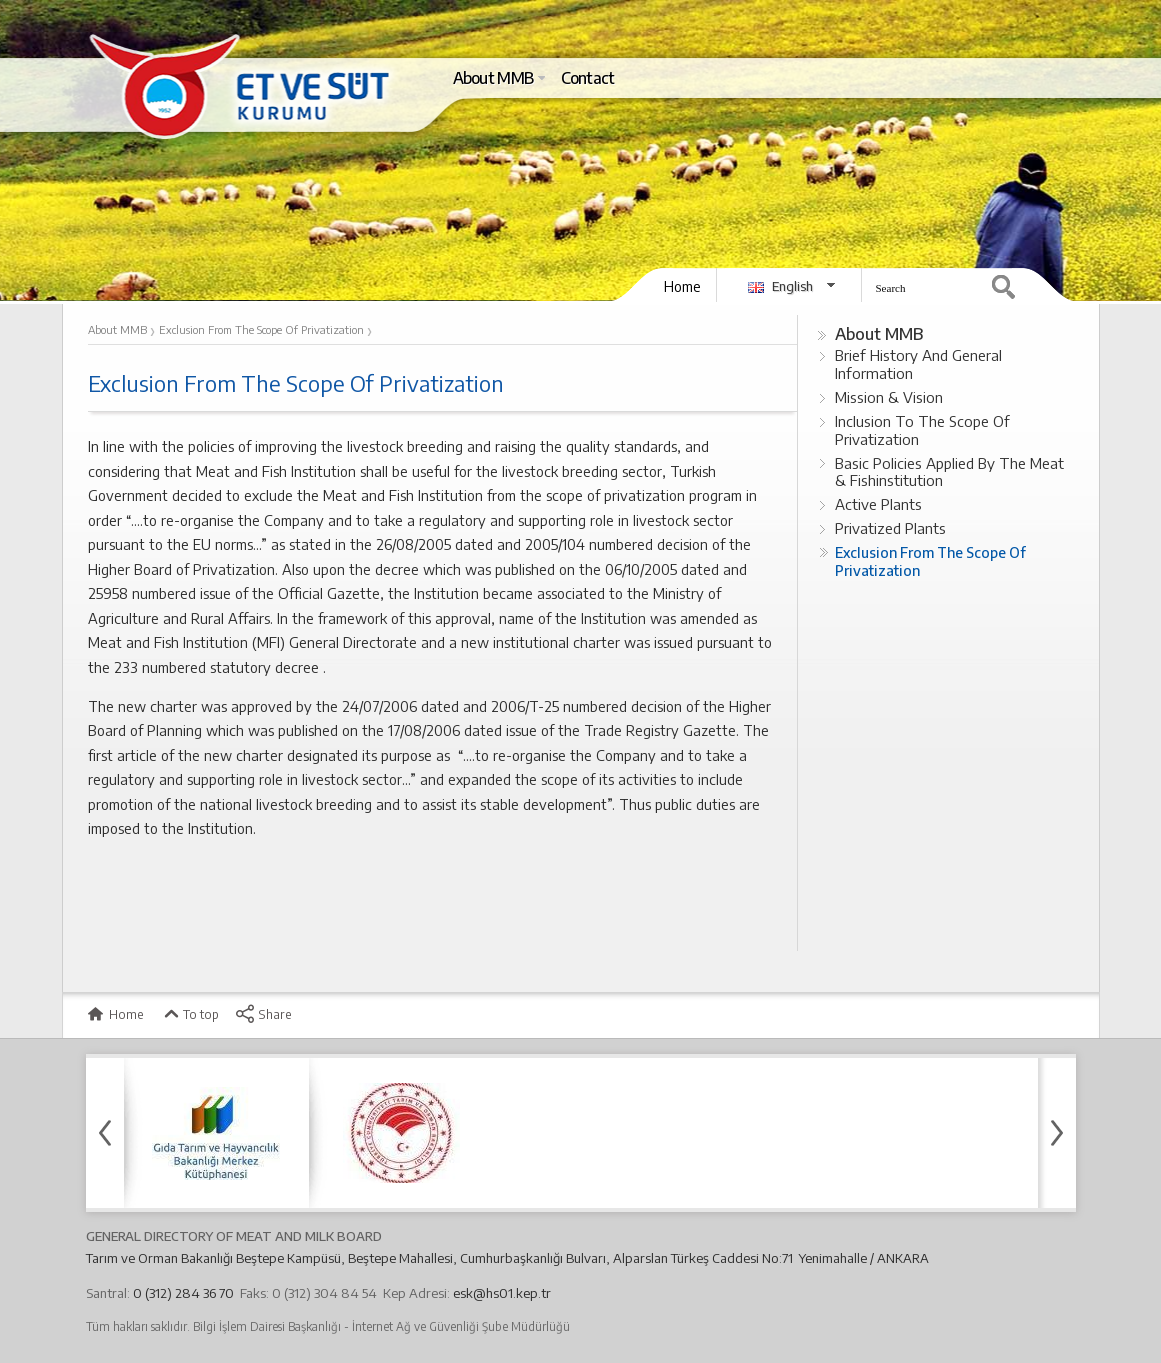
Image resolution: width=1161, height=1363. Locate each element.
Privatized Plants (890, 528)
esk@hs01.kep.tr (502, 1293)
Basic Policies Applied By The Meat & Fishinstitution (949, 472)
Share (263, 1014)
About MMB (879, 333)
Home (682, 286)
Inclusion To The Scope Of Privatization (922, 430)
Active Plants (878, 504)
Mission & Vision (889, 397)
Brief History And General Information (918, 364)
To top (189, 1014)
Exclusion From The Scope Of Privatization (930, 561)
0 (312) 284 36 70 (183, 1293)
